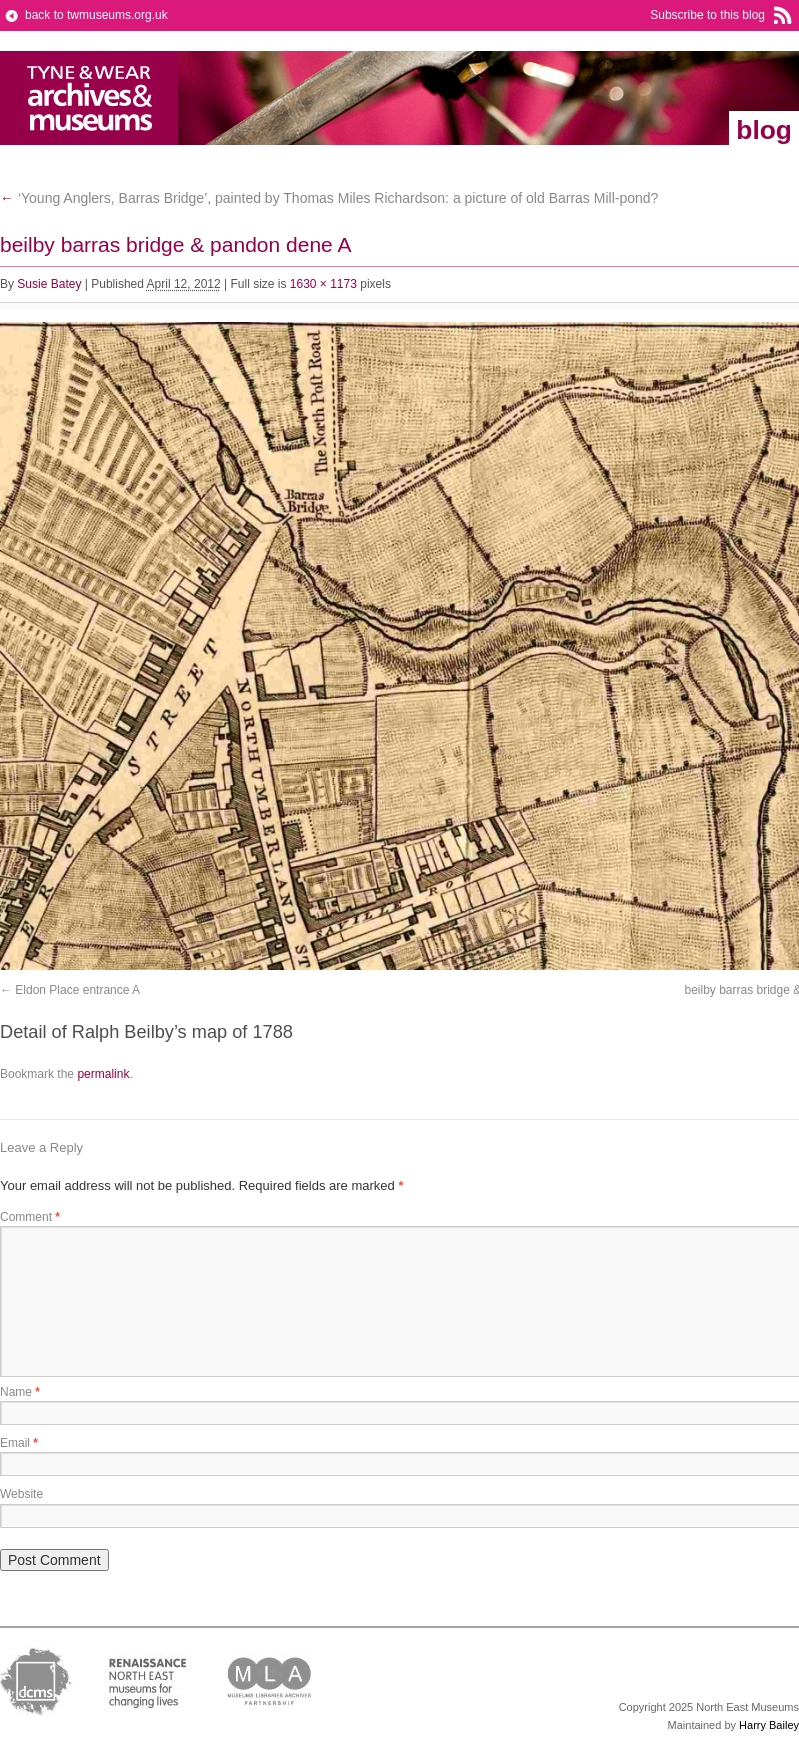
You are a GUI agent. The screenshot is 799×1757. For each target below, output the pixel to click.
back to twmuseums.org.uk (96, 15)
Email (19, 1443)
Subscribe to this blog (707, 15)
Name (20, 1392)
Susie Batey (49, 284)
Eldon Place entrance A (77, 990)
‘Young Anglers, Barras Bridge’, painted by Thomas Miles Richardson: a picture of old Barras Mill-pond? (329, 198)
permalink (103, 1074)
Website (21, 1494)
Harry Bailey (769, 1725)
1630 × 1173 (323, 284)
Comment (30, 1217)
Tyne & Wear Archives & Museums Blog (89, 98)
